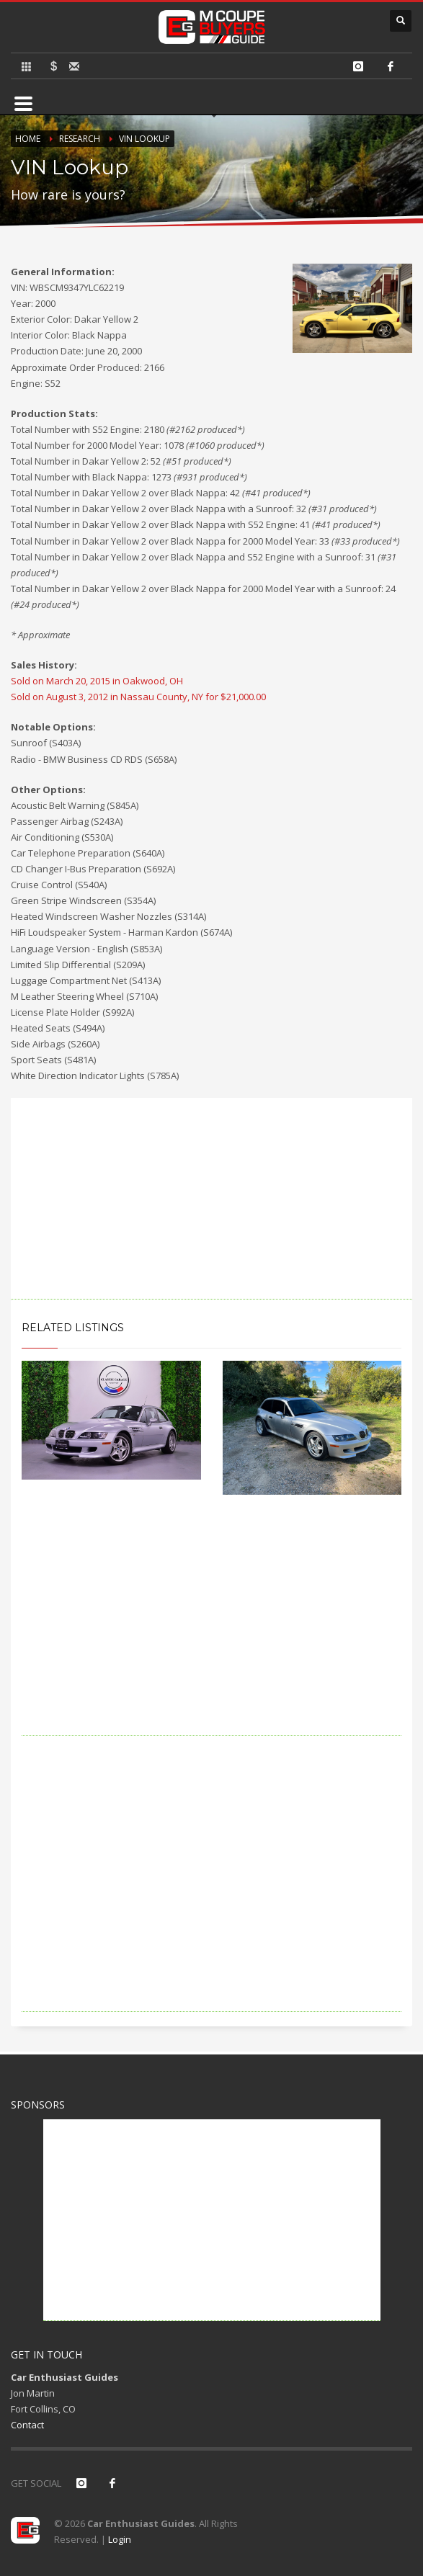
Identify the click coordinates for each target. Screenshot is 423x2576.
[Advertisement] (211, 1199)
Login (119, 2539)
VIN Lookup (144, 139)
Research (79, 139)
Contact (27, 2424)
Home (27, 139)
